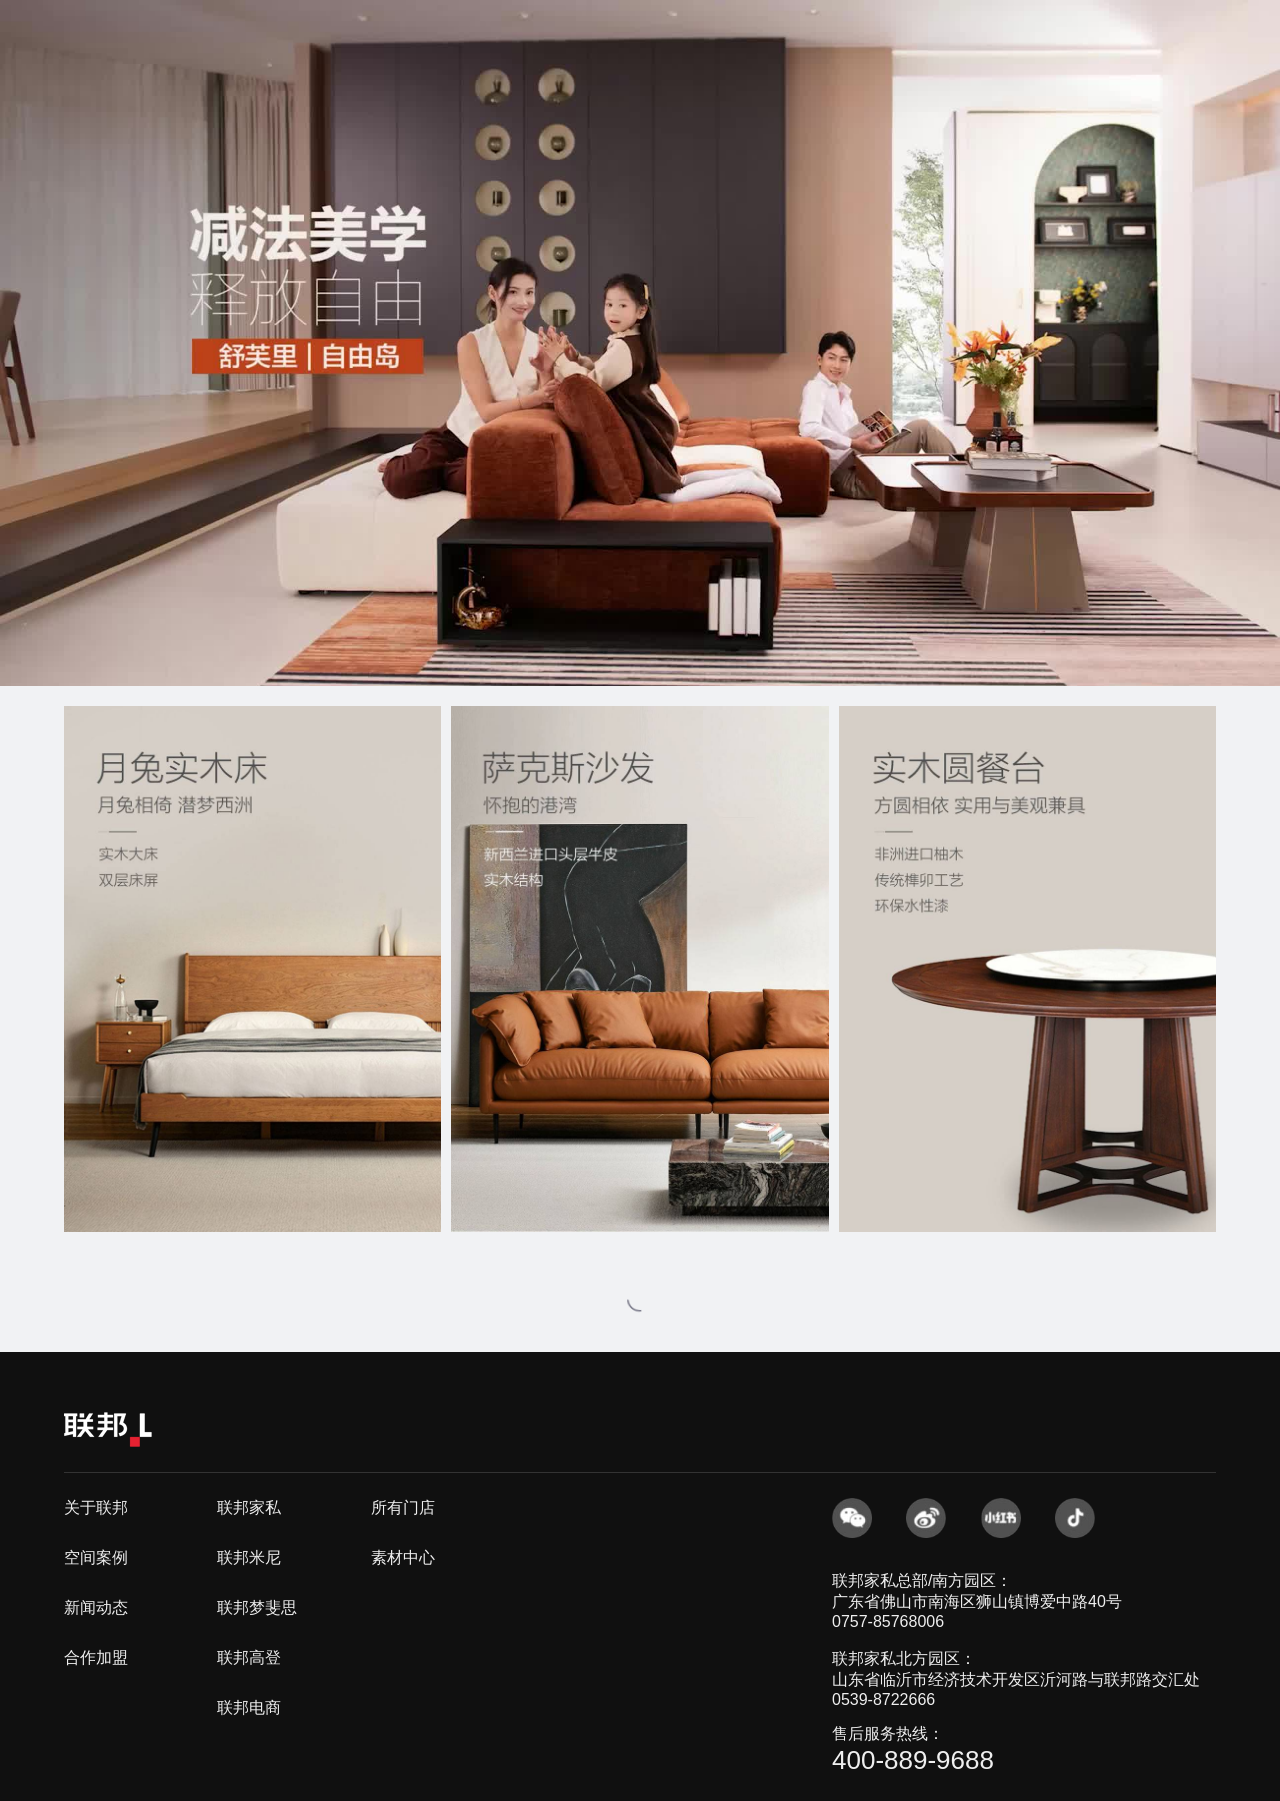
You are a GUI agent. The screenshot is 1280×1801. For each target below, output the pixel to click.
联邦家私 (249, 1507)
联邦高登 (249, 1657)
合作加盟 (96, 1657)
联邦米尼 (249, 1557)
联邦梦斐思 (257, 1607)
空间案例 (96, 1557)
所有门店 (403, 1507)
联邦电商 (249, 1707)
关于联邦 (96, 1507)
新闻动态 (96, 1607)
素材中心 (403, 1557)
